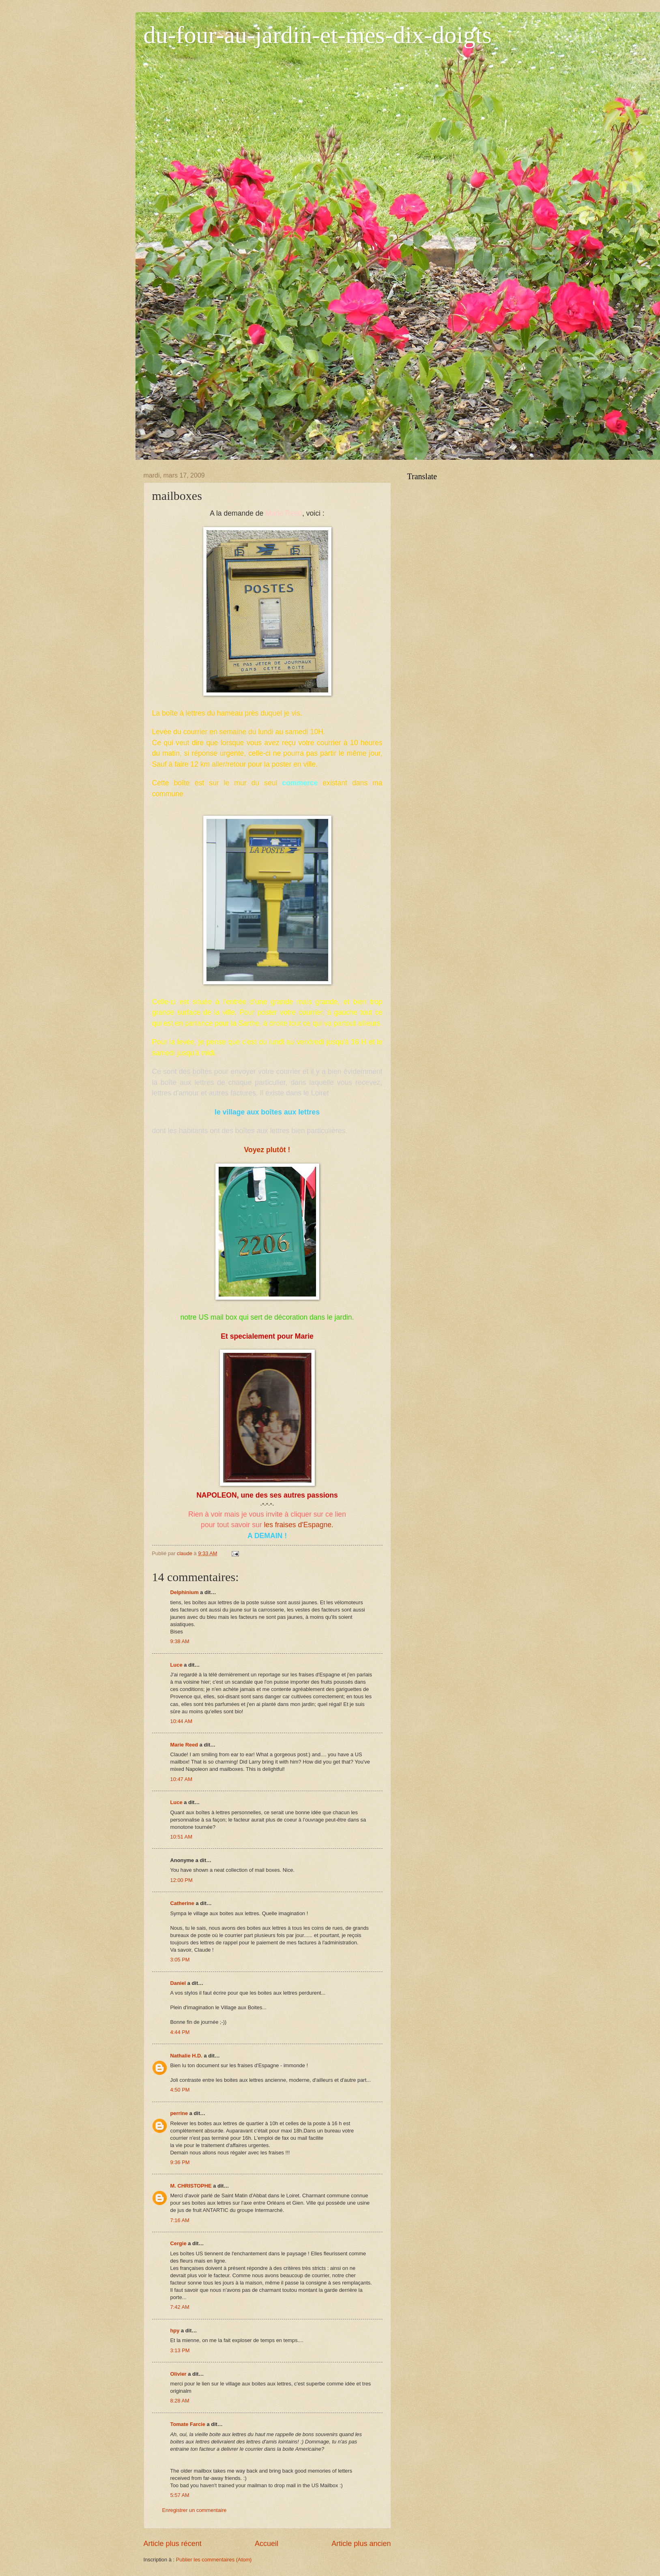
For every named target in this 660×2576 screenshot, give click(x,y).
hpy (175, 2330)
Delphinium (184, 1592)
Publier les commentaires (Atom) (214, 2560)
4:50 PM (180, 2090)
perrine (179, 2113)
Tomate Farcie (187, 2424)
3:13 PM (180, 2350)
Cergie (178, 2243)
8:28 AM (179, 2401)
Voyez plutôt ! (267, 1150)
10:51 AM (181, 1837)
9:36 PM (180, 2162)
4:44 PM (180, 2032)
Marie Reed (184, 1745)
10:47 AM (181, 1779)
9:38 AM (179, 1641)
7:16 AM (179, 2220)
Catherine (182, 1903)
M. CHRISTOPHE (191, 2186)
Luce (176, 1665)
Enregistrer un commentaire (194, 2510)
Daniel (178, 1983)
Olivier (178, 2374)
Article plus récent (173, 2544)
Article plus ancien (361, 2544)
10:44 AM (181, 1721)
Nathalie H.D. (186, 2056)
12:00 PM (181, 1880)
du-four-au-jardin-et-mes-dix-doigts (318, 34)
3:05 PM (180, 1960)
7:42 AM (179, 2307)
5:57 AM (179, 2495)
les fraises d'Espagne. (298, 1525)
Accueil (266, 2544)
